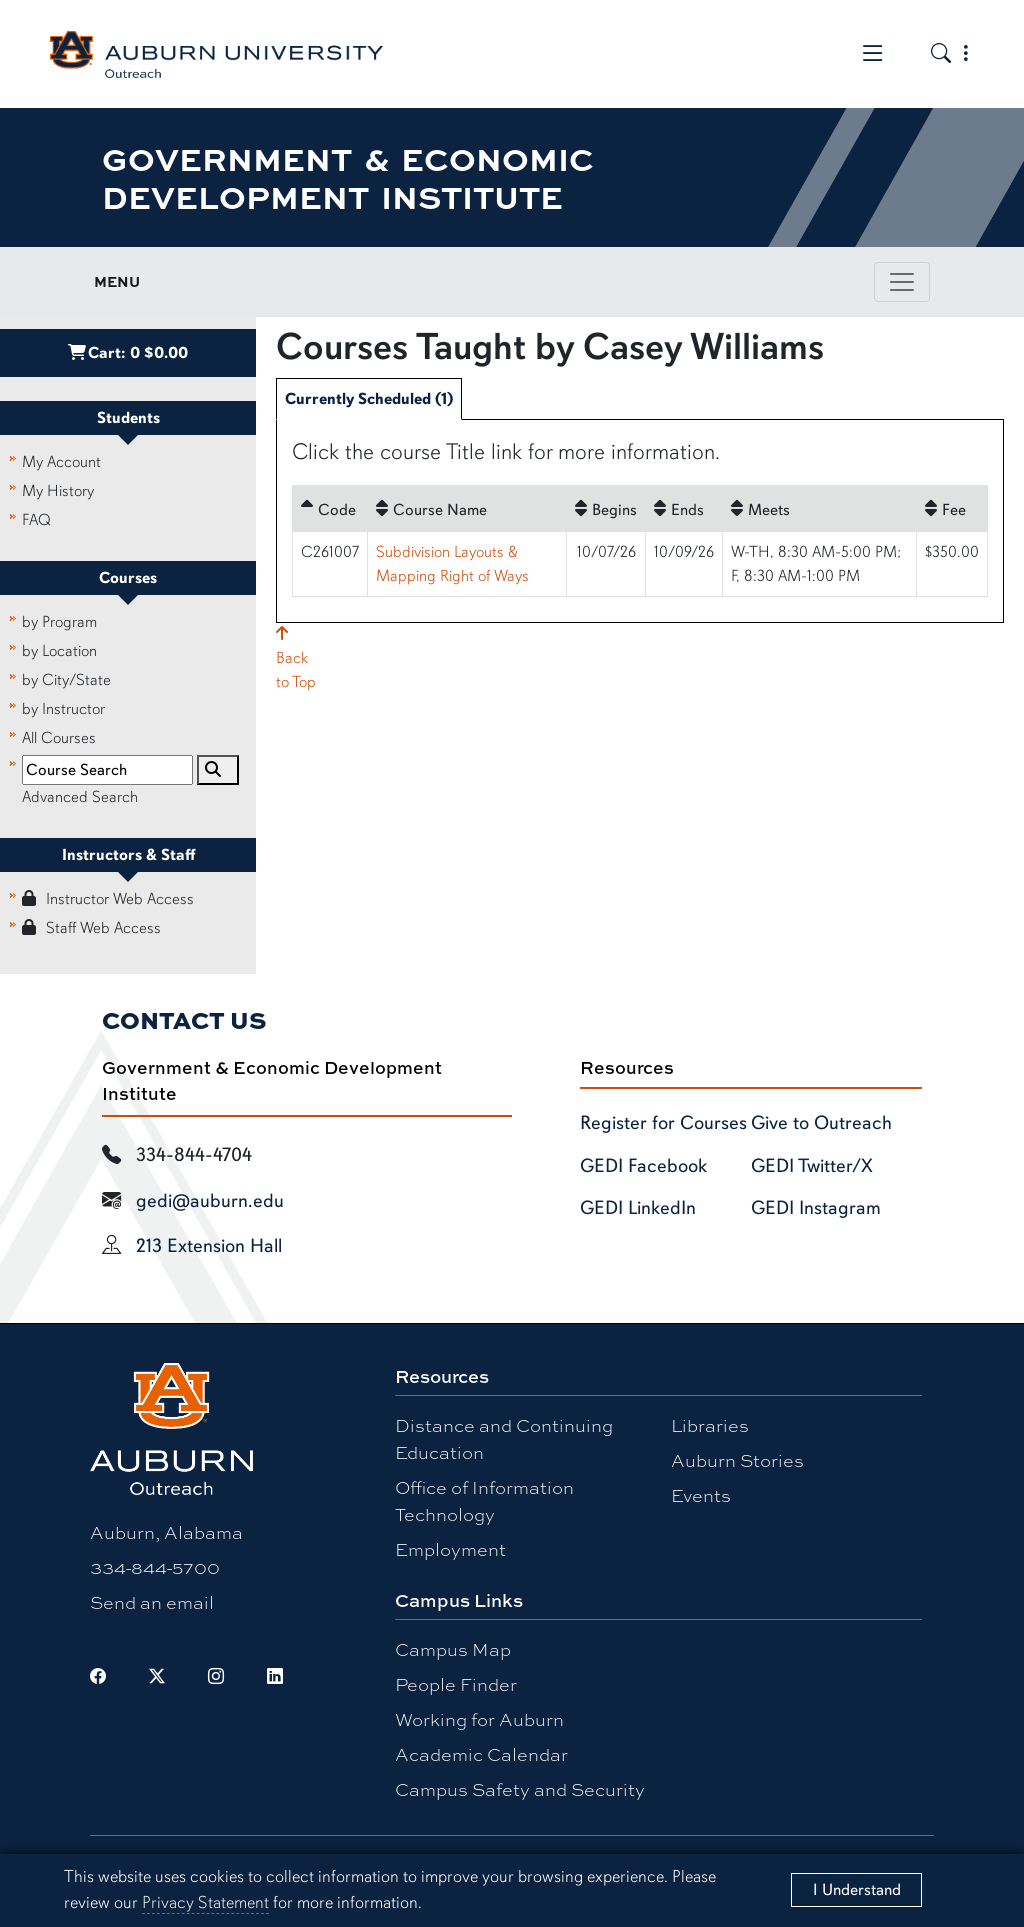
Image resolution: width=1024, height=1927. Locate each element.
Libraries (710, 1425)
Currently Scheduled (369, 399)
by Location (59, 651)
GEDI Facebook (643, 1166)
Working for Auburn (479, 1719)
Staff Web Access (91, 928)
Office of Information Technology (484, 1500)
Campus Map (453, 1649)
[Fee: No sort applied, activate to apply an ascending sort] (952, 508)
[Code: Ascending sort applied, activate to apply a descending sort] (330, 508)
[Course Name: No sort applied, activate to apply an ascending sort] (467, 508)
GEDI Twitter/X (812, 1166)
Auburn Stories (737, 1460)
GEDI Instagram (816, 1208)
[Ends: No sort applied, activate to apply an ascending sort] (684, 508)
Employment (450, 1549)
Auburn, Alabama (166, 1532)
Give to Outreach (821, 1123)
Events (701, 1495)
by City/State (66, 680)
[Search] (218, 770)
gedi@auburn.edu (210, 1201)
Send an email (152, 1602)
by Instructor (63, 709)
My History (58, 491)
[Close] (856, 1890)
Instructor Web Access (108, 899)
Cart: (128, 353)
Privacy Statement (205, 1902)
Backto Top (296, 658)
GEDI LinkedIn (638, 1208)
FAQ (36, 520)
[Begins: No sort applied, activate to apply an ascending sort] (606, 508)
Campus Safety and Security (520, 1789)
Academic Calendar (481, 1754)
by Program (59, 622)
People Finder (456, 1684)
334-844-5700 (155, 1567)
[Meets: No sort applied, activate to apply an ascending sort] (819, 508)
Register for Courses (663, 1123)
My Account (61, 462)
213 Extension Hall (209, 1246)
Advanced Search (80, 797)
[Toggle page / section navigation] (902, 282)
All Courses (59, 738)
